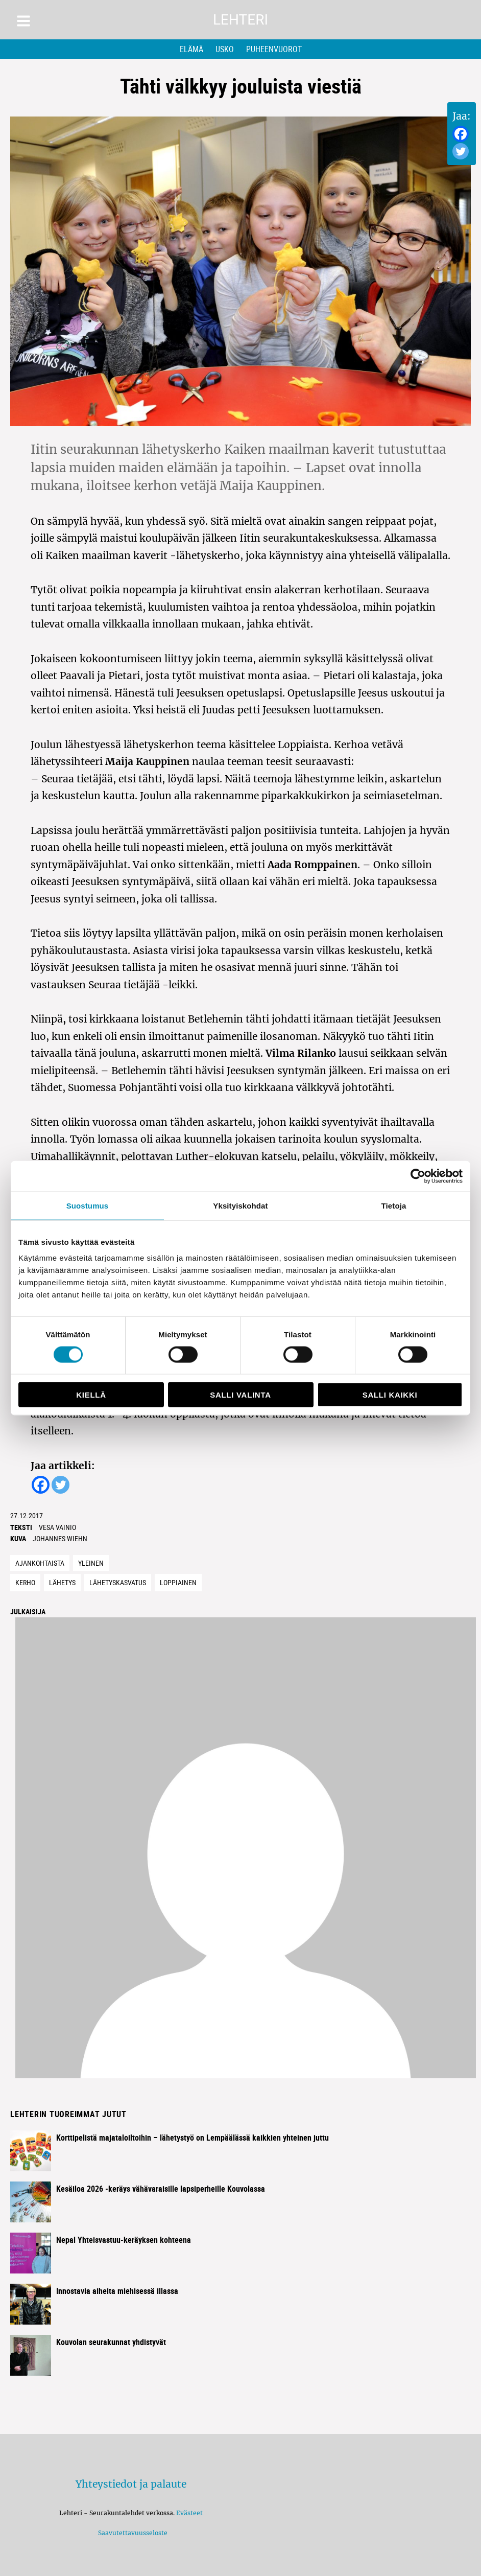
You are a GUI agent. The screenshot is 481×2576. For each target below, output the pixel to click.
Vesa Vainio (57, 1527)
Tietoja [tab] (393, 1205)
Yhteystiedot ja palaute (131, 2484)
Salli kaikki (390, 1394)
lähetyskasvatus (117, 1582)
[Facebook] (460, 134)
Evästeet (189, 2513)
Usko (224, 49)
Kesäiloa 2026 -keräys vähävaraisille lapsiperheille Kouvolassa (160, 2188)
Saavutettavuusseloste (131, 2533)
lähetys (62, 1582)
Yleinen (91, 1563)
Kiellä (91, 1394)
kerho (25, 1582)
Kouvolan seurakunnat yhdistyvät (111, 2342)
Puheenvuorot (274, 49)
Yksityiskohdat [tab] (240, 1205)
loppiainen (178, 1582)
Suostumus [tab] (87, 1205)
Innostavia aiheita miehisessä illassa (117, 2290)
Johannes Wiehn (60, 1538)
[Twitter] (460, 151)
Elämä (191, 49)
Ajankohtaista (39, 1563)
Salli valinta (240, 1394)
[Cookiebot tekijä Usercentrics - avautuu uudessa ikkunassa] (418, 1175)
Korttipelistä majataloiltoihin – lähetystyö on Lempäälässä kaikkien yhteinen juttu (192, 2137)
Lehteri (240, 19)
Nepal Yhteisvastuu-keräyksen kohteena (123, 2239)
